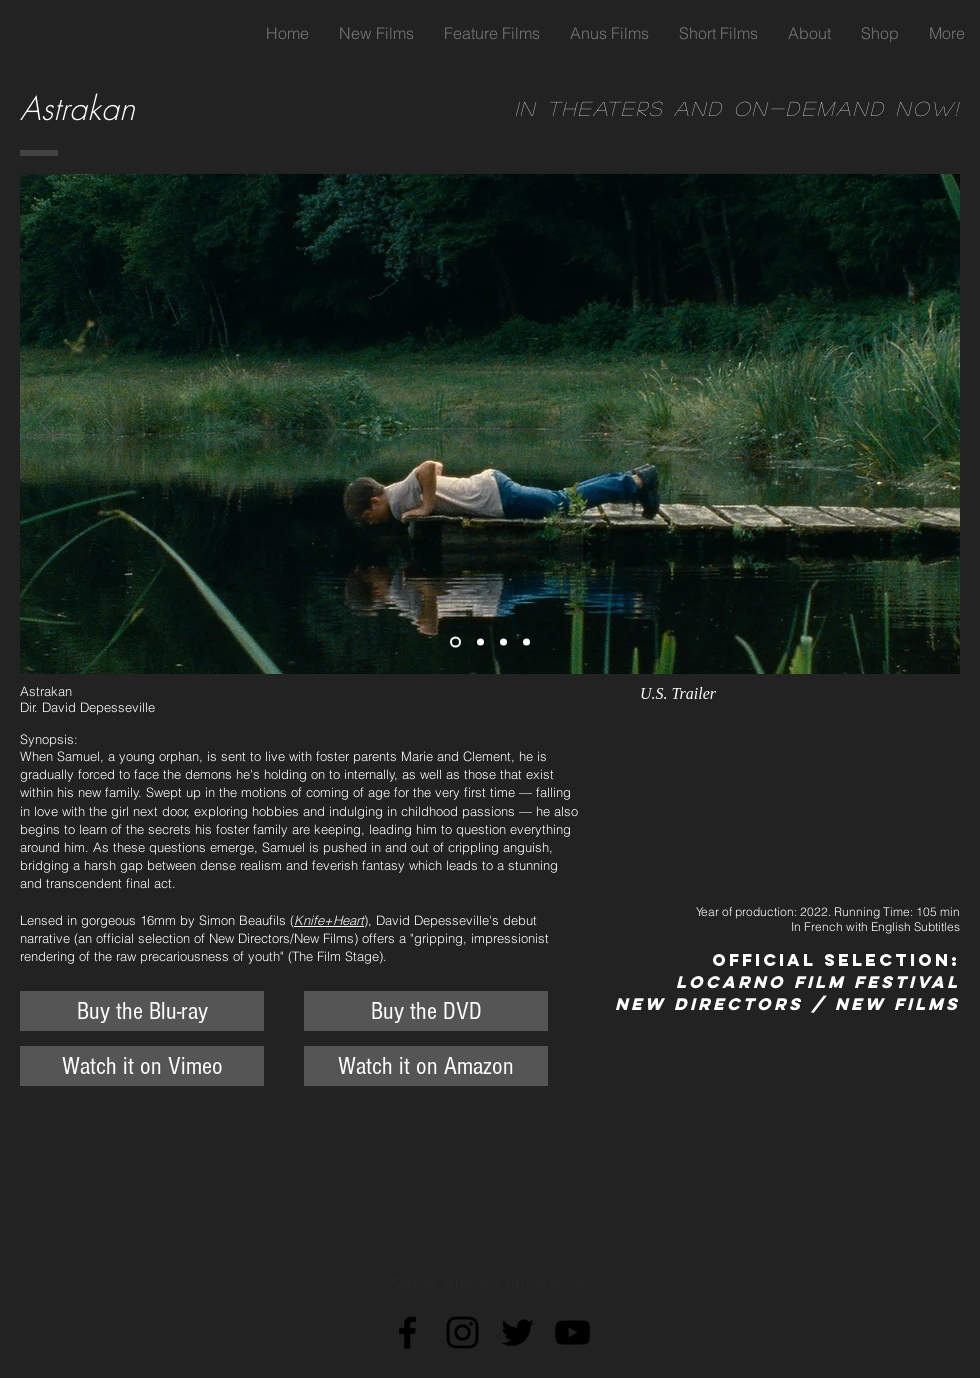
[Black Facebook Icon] (407, 1332)
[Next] (932, 424)
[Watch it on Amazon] (426, 1066)
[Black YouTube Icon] (572, 1332)
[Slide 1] (455, 642)
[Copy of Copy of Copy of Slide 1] (526, 642)
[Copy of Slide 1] (480, 642)
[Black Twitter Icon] (517, 1332)
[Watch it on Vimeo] (142, 1066)
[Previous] (48, 424)
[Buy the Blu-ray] (142, 1011)
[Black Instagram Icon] (462, 1332)
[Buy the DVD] (426, 1011)
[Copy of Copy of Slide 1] (503, 642)
